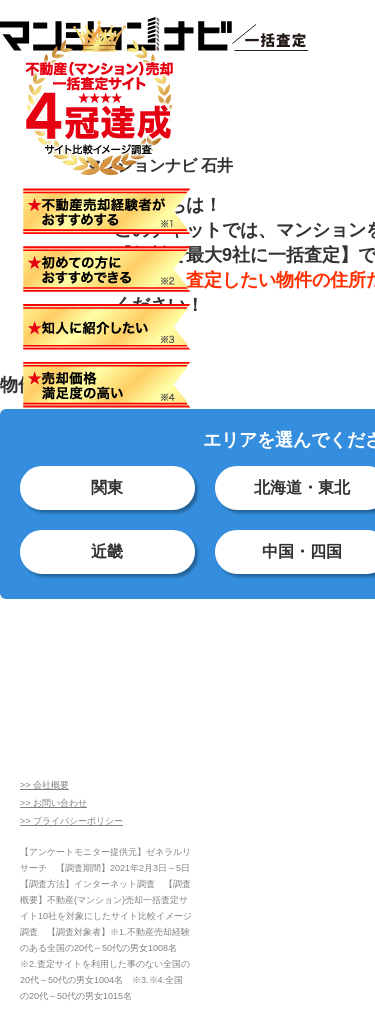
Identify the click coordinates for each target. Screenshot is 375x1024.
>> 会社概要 (44, 785)
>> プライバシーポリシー (71, 821)
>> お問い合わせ (53, 803)
